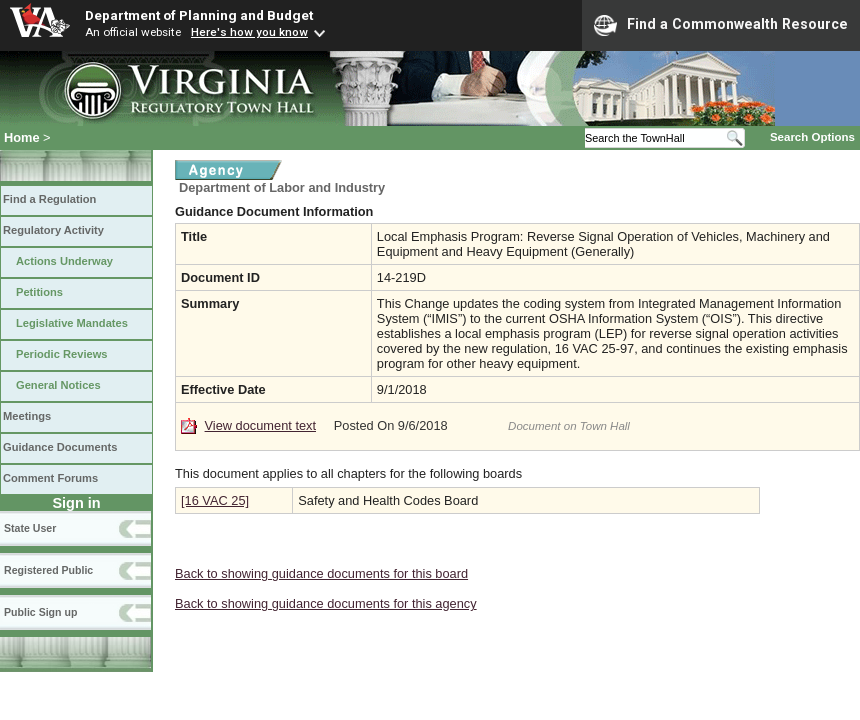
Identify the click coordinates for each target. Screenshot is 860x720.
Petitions (39, 292)
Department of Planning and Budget (199, 15)
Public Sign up (40, 612)
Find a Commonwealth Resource (721, 25)
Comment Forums (50, 478)
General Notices (58, 385)
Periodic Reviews (62, 354)
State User (30, 528)
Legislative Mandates (72, 323)
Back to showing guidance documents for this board (321, 573)
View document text (260, 425)
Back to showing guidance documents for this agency (326, 603)
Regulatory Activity (53, 230)
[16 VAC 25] (215, 500)
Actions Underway (64, 261)
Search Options (812, 137)
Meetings (27, 416)
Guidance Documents (60, 447)
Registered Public (48, 570)
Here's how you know (249, 32)
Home (22, 137)
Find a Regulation (49, 199)
